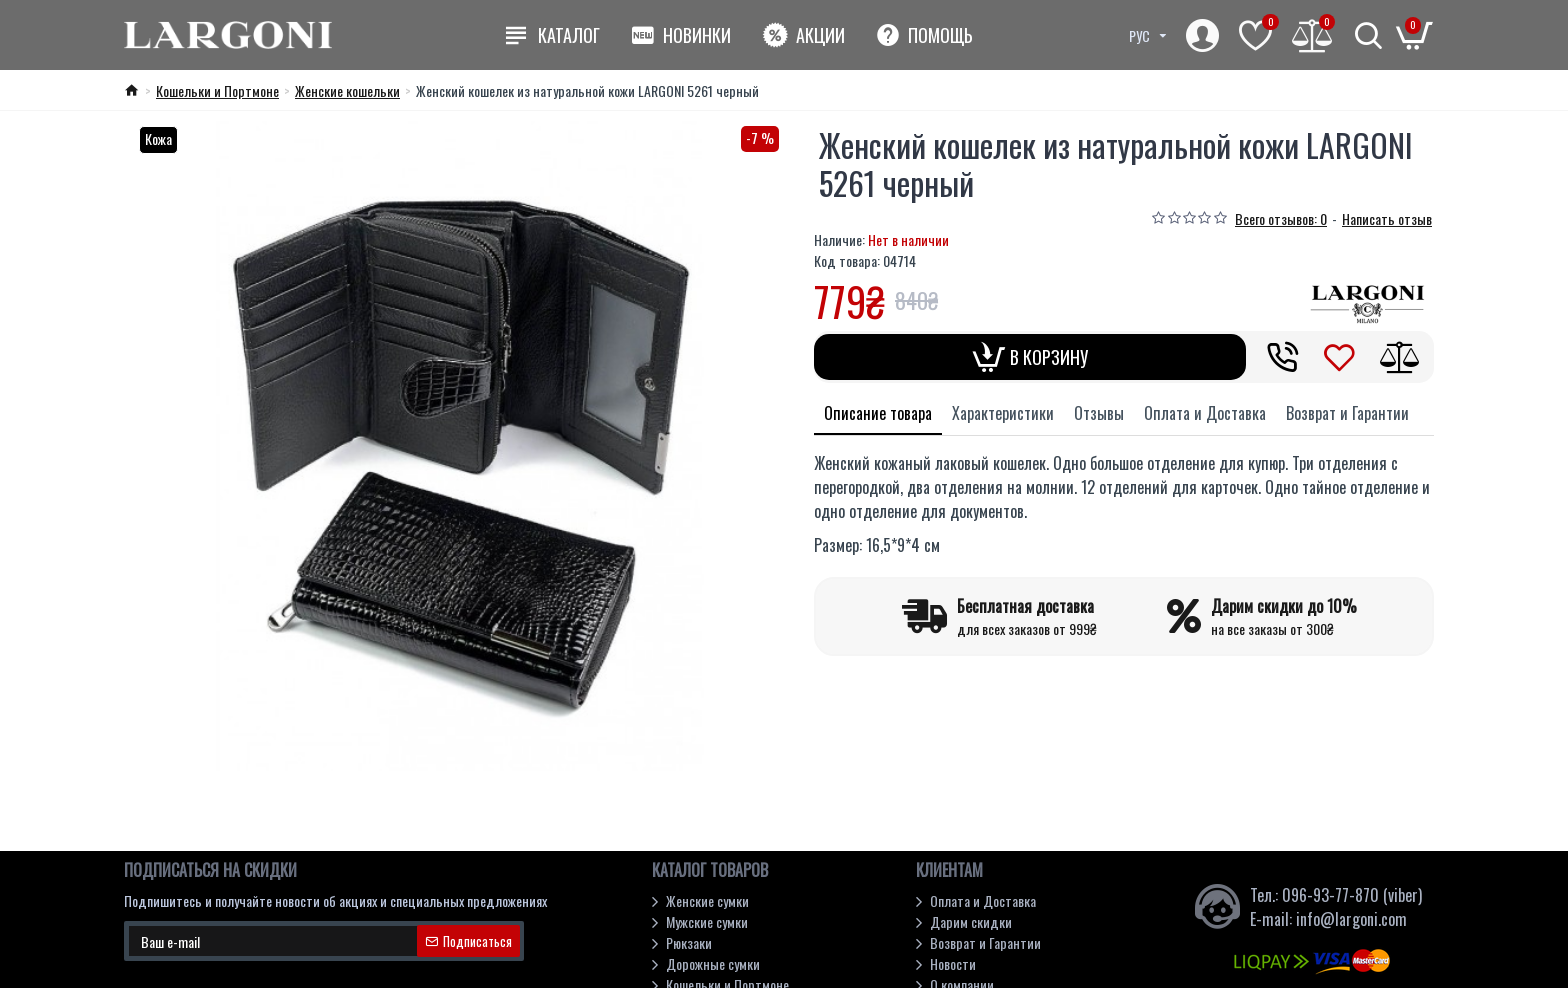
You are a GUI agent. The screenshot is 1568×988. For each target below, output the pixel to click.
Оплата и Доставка (1205, 413)
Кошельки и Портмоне (217, 90)
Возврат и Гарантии (1347, 413)
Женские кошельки (347, 90)
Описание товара (878, 413)
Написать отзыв (1387, 218)
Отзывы (1099, 413)
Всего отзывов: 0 (1281, 218)
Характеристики (1003, 413)
